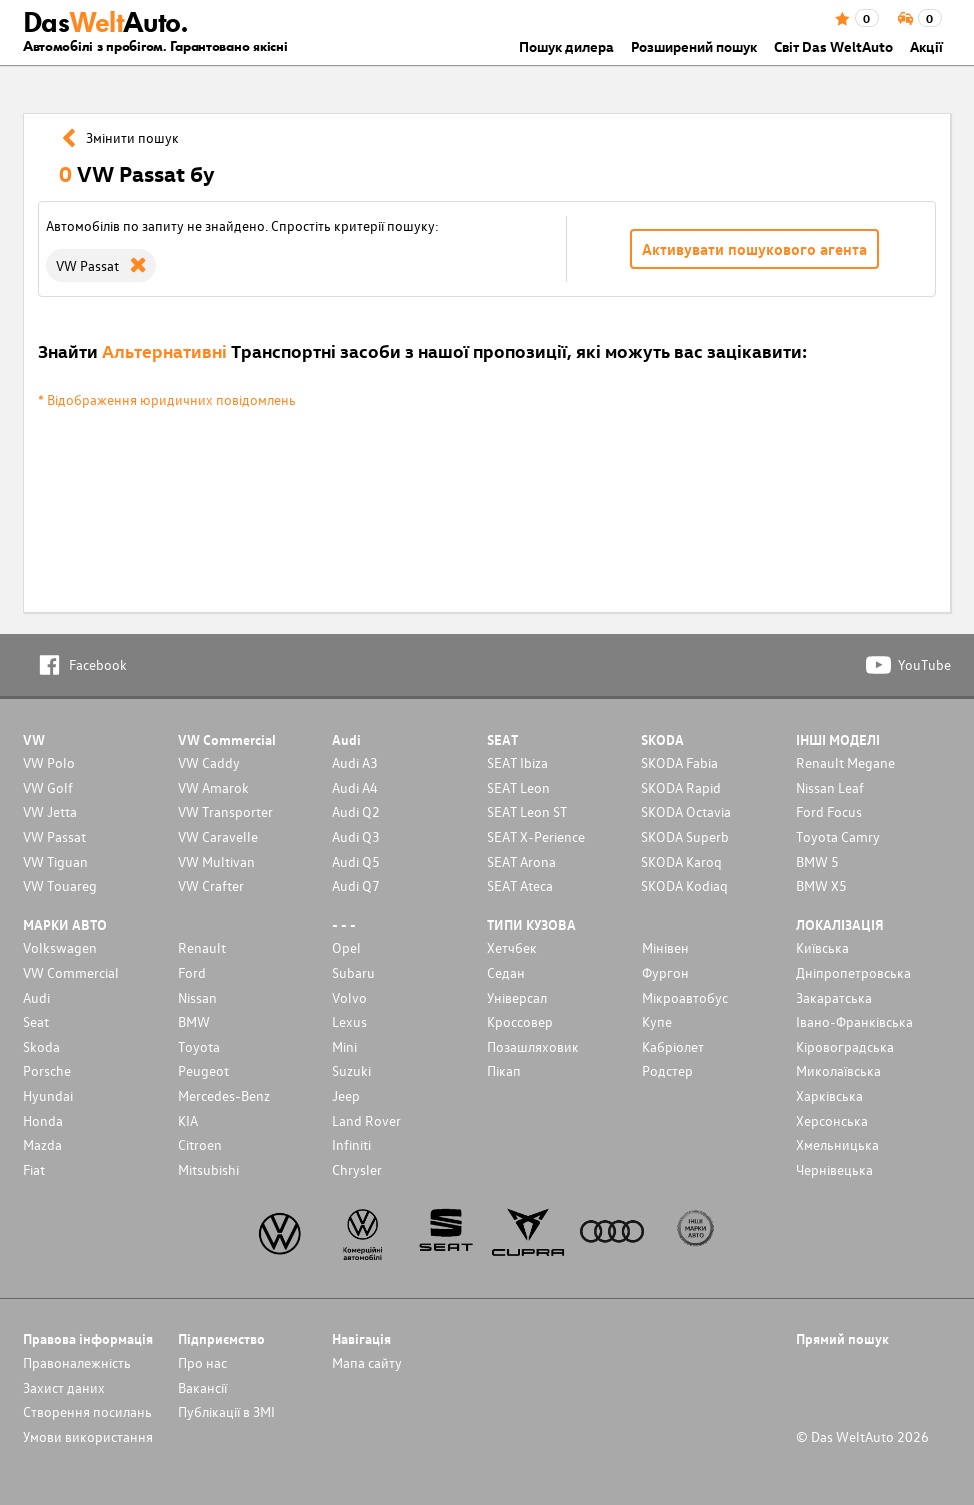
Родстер (667, 1070)
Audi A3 (355, 762)
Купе (657, 1021)
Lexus (349, 1021)
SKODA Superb (685, 836)
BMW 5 (817, 861)
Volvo (349, 997)
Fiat (34, 1169)
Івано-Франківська (854, 1021)
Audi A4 (355, 787)
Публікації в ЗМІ (226, 1411)
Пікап (504, 1070)
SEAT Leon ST (527, 811)
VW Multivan (216, 861)
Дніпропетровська (853, 972)
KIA (188, 1120)
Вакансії (202, 1387)
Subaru (353, 972)
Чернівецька (834, 1169)
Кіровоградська (845, 1046)
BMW (194, 1021)
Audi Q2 (356, 811)
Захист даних (64, 1387)
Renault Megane (845, 762)
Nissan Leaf (830, 787)
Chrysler (357, 1169)
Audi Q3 (356, 836)
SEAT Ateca (520, 885)
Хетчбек (512, 947)
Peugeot (203, 1070)
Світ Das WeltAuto (833, 46)
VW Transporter (225, 811)
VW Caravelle (218, 836)
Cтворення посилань (87, 1411)
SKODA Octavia (686, 811)
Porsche (47, 1070)
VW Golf (48, 787)
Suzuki (351, 1070)
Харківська (829, 1095)
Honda (43, 1120)
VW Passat (54, 836)
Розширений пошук (694, 46)
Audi (36, 997)
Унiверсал (517, 997)
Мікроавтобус (685, 997)
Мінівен (665, 947)
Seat (36, 1021)
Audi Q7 (356, 885)
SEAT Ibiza (517, 762)
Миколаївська (838, 1070)
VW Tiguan (55, 861)
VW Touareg (60, 885)
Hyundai (48, 1095)
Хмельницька (837, 1144)
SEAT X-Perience (536, 836)
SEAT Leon (518, 787)
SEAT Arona (521, 861)
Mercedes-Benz (224, 1095)
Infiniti (351, 1144)
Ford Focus (829, 811)
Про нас (202, 1362)
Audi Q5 (356, 861)
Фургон (665, 972)
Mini (344, 1046)
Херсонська (832, 1120)
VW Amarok (213, 787)
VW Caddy (209, 762)
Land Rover (366, 1120)
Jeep (346, 1095)
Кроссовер (520, 1021)
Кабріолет (673, 1046)
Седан (506, 972)
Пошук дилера (566, 46)
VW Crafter (211, 885)
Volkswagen (60, 947)
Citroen (200, 1144)
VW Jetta (50, 811)
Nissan (197, 997)
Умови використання (88, 1436)
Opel (346, 947)
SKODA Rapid (681, 787)
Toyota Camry (838, 836)
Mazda (42, 1144)
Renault (202, 947)
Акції (926, 46)
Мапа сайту (367, 1362)
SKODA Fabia (679, 762)
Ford (192, 972)
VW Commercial (71, 972)
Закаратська (834, 997)
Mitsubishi (208, 1169)
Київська (822, 947)
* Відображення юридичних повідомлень (167, 399)
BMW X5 (821, 885)
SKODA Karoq (681, 861)
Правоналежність (77, 1362)
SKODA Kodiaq (684, 885)
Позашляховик (533, 1046)
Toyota (199, 1046)
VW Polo (49, 762)
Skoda (41, 1046)
